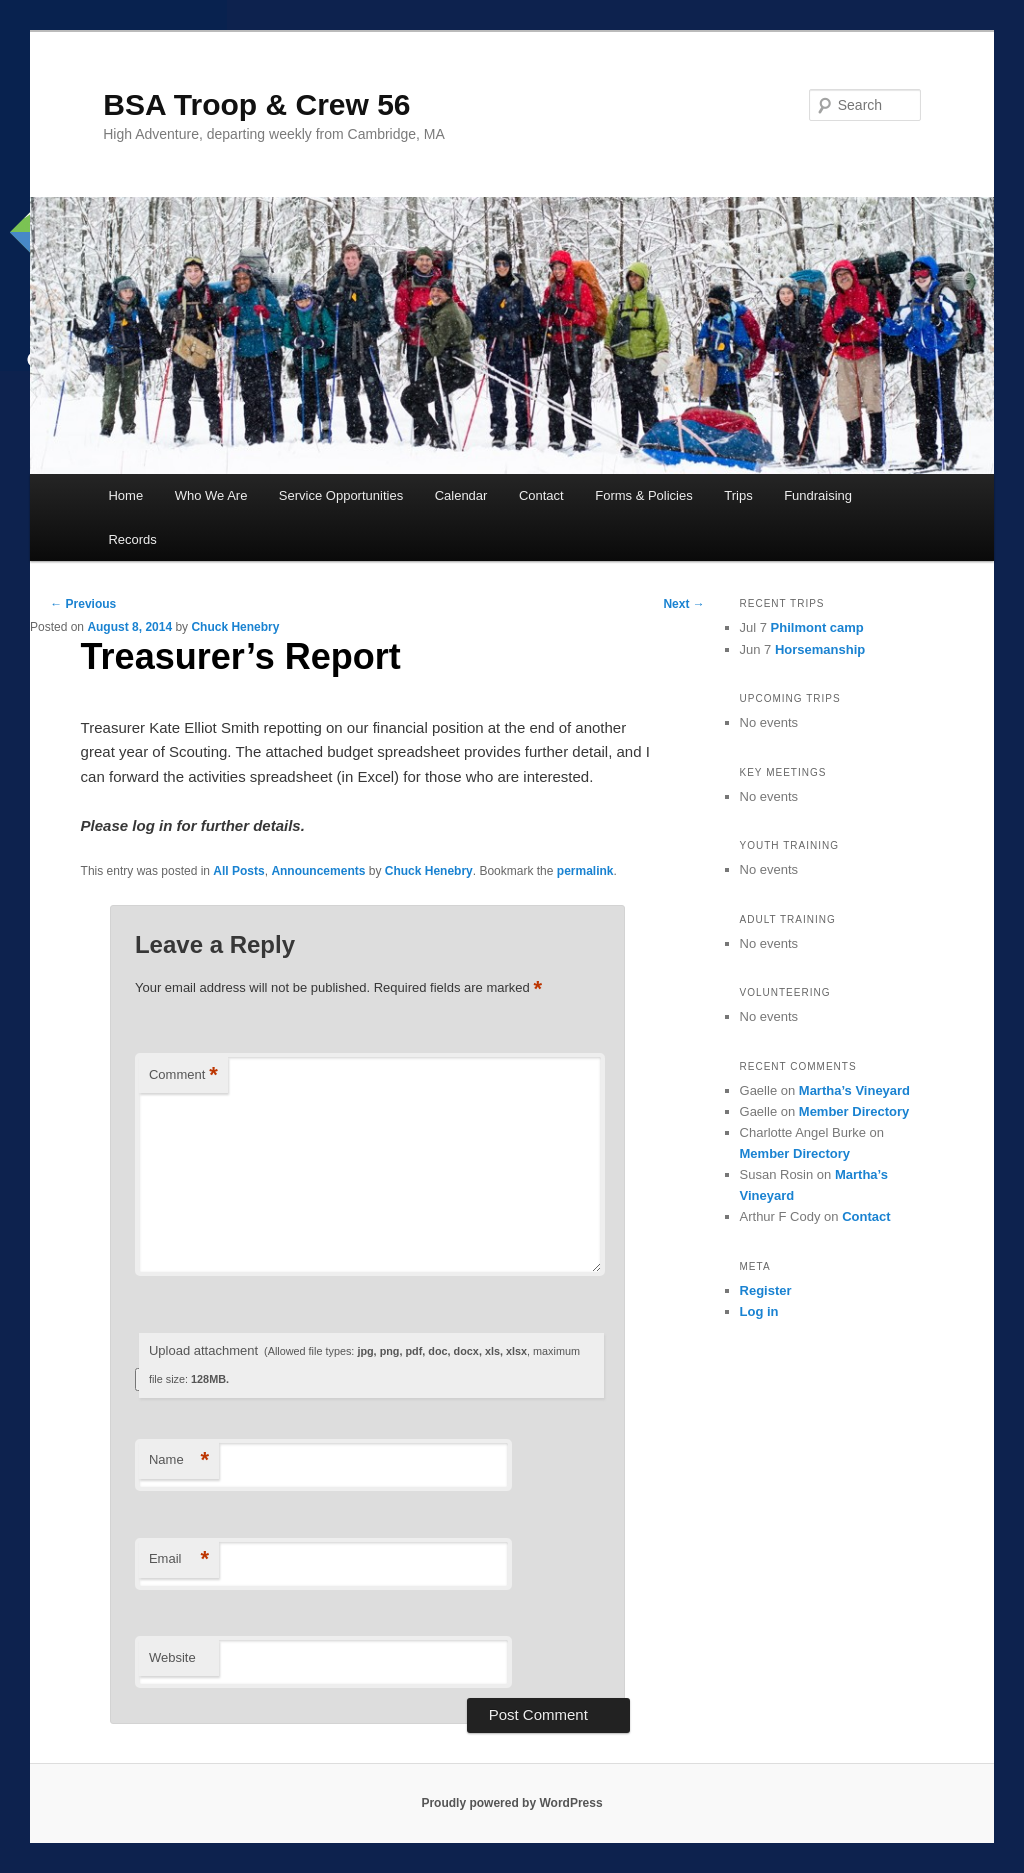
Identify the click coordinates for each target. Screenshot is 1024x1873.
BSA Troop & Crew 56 (256, 104)
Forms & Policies (644, 495)
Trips (738, 495)
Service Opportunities (341, 495)
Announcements (318, 871)
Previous (83, 604)
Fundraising (818, 495)
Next (683, 604)
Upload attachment (364, 1364)
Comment (183, 1075)
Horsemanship (820, 649)
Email (179, 1559)
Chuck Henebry (235, 627)
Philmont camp (817, 627)
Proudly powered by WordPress (511, 1803)
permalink (585, 871)
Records (132, 539)
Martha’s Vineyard (854, 1090)
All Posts (238, 871)
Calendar (461, 495)
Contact (541, 495)
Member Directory (854, 1111)
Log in (759, 1311)
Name (179, 1460)
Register (766, 1290)
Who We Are (211, 495)
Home (125, 495)
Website (172, 1657)
